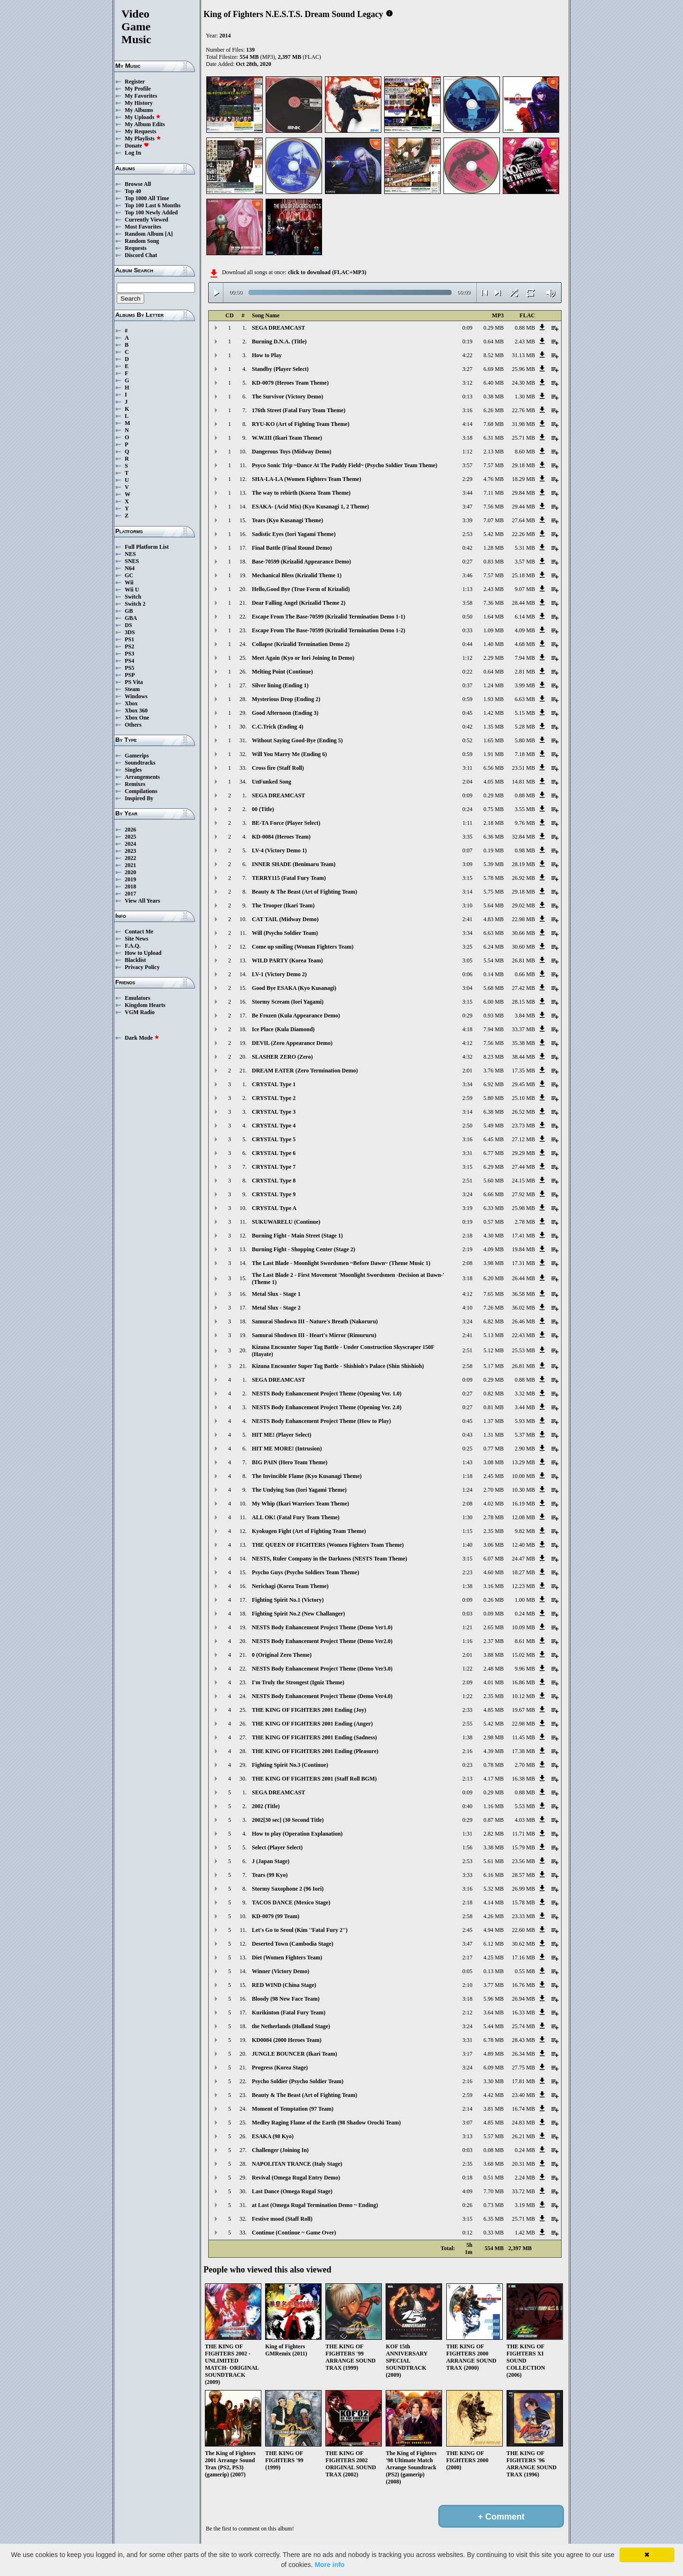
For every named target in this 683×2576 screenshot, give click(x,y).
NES (130, 554)
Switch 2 (135, 603)
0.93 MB (493, 1015)
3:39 (467, 520)
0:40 (467, 1806)
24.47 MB (523, 1558)
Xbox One (137, 717)
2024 (130, 843)
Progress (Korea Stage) (280, 2067)
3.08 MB (493, 1462)
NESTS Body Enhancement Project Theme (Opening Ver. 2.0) (326, 1407)
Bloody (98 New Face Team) (286, 1998)
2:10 (467, 1985)
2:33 (467, 1710)
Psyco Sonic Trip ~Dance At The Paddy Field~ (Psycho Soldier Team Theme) (344, 465)
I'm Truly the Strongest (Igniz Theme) (298, 1682)
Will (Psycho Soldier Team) (285, 933)
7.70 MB (493, 2191)
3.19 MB (525, 2205)
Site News (136, 938)
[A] (169, 234)
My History (139, 103)
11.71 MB (523, 1833)
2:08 (467, 1263)
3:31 (467, 1153)
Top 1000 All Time (147, 198)
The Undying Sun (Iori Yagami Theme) (299, 1490)
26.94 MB (523, 1998)
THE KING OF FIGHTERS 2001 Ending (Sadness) (314, 1737)
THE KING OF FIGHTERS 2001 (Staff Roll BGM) (314, 1778)
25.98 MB (523, 1208)
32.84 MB (523, 836)
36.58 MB (523, 1294)
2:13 (467, 1778)
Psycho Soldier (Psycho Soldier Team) (297, 2081)
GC (129, 575)
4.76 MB (493, 479)
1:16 (467, 1641)
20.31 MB (523, 2164)
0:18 (467, 2177)
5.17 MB (493, 1366)
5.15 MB (525, 713)
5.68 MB (493, 988)
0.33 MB (493, 2232)
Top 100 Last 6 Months (153, 205)
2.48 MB (493, 1668)
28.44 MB (523, 603)
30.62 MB (523, 1943)
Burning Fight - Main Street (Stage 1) (297, 1235)
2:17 (467, 1957)
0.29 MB (493, 327)
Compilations (141, 791)
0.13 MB (493, 1971)
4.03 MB (525, 1820)
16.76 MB (523, 1985)
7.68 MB (493, 424)
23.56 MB (523, 1861)
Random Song (142, 241)
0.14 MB (493, 974)
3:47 (467, 506)
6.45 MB (493, 1139)
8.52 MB (493, 355)
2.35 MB (493, 1531)
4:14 (467, 424)
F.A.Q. (132, 945)
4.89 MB (493, 2053)
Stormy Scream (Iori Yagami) (287, 1001)
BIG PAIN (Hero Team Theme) (289, 1462)
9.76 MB (525, 823)
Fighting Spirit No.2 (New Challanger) (298, 1613)
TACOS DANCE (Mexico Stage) (291, 1902)
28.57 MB (523, 1875)
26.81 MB (523, 960)
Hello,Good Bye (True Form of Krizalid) (301, 589)
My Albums (139, 110)
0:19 (467, 341)
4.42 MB (493, 2095)
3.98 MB (493, 1263)
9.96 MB (525, 1668)
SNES (132, 561)
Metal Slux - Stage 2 (276, 1307)
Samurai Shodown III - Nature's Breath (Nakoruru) (315, 1321)
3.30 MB (493, 2081)
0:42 (467, 548)
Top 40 (133, 191)
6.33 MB (493, 1208)
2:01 (467, 1070)
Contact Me (139, 931)
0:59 (467, 699)
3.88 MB (493, 1655)
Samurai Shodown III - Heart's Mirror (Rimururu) (314, 1335)
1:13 (467, 589)
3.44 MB (525, 1407)
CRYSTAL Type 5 (273, 1139)
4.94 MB (493, 1930)
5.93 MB (525, 1421)
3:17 (467, 2053)
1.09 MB (493, 630)
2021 (130, 865)
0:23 (467, 1765)
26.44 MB (523, 1278)
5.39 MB (493, 864)
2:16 (467, 1751)
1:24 (467, 1490)
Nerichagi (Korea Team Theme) (290, 1586)
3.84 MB (525, 1015)
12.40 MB (523, 1545)
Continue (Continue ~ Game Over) (294, 2232)
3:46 (467, 575)
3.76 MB (493, 1070)
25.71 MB (523, 437)
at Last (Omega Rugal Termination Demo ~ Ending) (315, 2205)
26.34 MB (523, 2053)
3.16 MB (493, 1586)
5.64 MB (493, 905)
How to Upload (143, 953)
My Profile (138, 88)
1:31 (467, 1833)
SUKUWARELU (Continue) (286, 1222)
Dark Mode (142, 1037)
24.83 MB (523, 2122)
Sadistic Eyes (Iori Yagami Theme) (294, 534)
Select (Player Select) (277, 1847)
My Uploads (143, 117)
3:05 (467, 960)
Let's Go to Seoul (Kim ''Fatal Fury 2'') (300, 1930)
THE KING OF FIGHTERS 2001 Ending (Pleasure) (315, 1751)
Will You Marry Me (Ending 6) (289, 754)
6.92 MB (493, 1084)
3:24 (467, 1194)
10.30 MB (523, 1490)
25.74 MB (523, 2026)
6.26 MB (493, 410)
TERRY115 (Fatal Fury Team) (289, 878)
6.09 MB (493, 2067)
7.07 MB (493, 520)
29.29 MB (523, 1153)
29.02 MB (523, 905)
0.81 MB (493, 1407)
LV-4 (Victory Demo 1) (279, 850)
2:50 (467, 1125)
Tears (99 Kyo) (270, 1875)
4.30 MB (493, 1235)
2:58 (467, 1366)
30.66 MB (523, 933)
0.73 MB (493, 2205)
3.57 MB (525, 561)
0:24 (467, 809)
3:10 (467, 905)
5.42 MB (493, 534)
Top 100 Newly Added (151, 212)
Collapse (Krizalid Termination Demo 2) (301, 644)
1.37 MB (493, 1421)
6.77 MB (493, 1153)
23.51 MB (523, 768)
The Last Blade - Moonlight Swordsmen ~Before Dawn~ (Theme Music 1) (341, 1263)
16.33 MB (523, 2012)
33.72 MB (523, 2191)
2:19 (467, 1249)
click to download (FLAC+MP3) (327, 272)
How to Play (267, 355)
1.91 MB (493, 754)
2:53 (467, 534)
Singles (133, 769)
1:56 (467, 1847)
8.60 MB (525, 451)
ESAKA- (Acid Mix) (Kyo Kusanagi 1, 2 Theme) (310, 506)
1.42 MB (493, 713)
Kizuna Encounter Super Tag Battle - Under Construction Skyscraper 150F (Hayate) (343, 1350)
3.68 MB (493, 2164)
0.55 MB (525, 1971)
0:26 (467, 2205)
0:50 (467, 616)
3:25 (467, 946)
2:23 (467, 1572)
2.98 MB (493, 1737)
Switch (133, 596)
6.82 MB (493, 1321)
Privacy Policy (142, 967)
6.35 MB (493, 2219)
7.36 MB (493, 603)
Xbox (131, 703)
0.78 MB (493, 1765)
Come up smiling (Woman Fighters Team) (302, 946)
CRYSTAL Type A (274, 1208)
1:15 (467, 1531)
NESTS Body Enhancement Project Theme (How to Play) (321, 1421)
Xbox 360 (136, 710)
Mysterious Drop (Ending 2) (286, 699)
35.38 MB (523, 1043)
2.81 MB (525, 671)
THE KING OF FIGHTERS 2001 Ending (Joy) (309, 1710)
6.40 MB (493, 382)
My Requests (140, 131)
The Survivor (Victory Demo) (287, 396)
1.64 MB (493, 616)
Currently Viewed (146, 219)
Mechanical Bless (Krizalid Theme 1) (297, 575)
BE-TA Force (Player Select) (286, 823)
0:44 (467, 644)
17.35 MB (523, 1070)
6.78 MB (493, 2040)
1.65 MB (493, 740)
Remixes (135, 784)
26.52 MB (523, 1111)
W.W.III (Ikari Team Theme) (287, 437)
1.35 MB (493, 726)
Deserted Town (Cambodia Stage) (292, 1943)
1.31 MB (493, 1434)
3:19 (467, 1208)
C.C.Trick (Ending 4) (277, 726)
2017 (130, 893)
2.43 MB (525, 341)
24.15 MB (523, 1180)
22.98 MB (523, 919)
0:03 (467, 1613)
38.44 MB (523, 1056)
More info (329, 2564)
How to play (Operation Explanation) (297, 1833)
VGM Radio (140, 1012)
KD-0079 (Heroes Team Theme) (290, 382)
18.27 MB (523, 1572)
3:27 (467, 369)
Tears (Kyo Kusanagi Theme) (287, 520)
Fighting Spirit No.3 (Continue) (290, 1765)
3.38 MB (493, 1847)
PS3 (129, 653)
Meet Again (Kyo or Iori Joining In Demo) (303, 658)
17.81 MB (523, 2081)
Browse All (138, 184)
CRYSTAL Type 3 (273, 1111)
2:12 (467, 2012)
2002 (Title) (266, 1806)
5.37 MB (525, 1434)
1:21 (467, 1627)
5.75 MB (493, 891)
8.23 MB (493, 1056)
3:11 (467, 768)
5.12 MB (493, 1350)
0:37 (467, 685)
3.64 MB (493, 2012)
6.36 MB (493, 836)
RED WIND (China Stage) (284, 1985)
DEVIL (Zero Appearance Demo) (292, 1043)
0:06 (467, 974)
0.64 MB (493, 341)
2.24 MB (525, 2177)
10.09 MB (523, 1627)
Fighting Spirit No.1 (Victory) (288, 1600)
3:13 (467, 2136)
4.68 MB (525, 644)
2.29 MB (493, 658)
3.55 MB (525, 809)
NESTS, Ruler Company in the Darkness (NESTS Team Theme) (329, 1558)
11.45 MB (523, 1737)
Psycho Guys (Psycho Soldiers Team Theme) (305, 1572)
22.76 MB (523, 410)
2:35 (467, 2164)
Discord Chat (141, 255)
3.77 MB (493, 1985)
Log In (133, 152)
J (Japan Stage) (270, 1861)
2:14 (467, 2108)
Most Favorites (143, 226)
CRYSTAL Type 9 (273, 1194)
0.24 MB (525, 1613)
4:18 (467, 1029)
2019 (130, 879)
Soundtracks (140, 762)
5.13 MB (493, 1335)
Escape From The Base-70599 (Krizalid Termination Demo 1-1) (328, 616)
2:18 (467, 1235)
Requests (136, 248)
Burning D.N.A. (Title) (279, 341)
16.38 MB (523, 1778)
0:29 (467, 1015)
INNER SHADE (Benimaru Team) (293, 864)
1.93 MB (493, 699)
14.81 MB (523, 781)
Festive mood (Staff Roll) (282, 2219)
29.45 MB (523, 1084)
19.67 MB (523, 1710)
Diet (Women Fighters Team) (287, 1957)
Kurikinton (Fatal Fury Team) (288, 2012)
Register (135, 81)
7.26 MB (493, 1307)
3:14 (467, 891)
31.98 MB (523, 424)
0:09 (467, 327)
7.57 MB (493, 465)
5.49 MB (493, 1125)
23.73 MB (523, 1125)
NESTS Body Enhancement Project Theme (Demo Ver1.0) (322, 1627)
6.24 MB (493, 946)
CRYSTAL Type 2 (273, 1098)
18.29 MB (523, 479)
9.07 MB (525, 589)
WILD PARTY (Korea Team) (287, 960)
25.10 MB (523, 1098)
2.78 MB (525, 1222)
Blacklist (135, 960)
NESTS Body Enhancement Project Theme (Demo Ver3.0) (322, 1668)
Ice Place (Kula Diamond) (283, 1029)
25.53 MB (523, 1350)
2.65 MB (493, 1627)
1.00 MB (525, 1600)
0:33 (467, 630)
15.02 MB (523, 1655)
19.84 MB (523, 1249)
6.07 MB (493, 1558)
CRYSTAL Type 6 (273, 1153)
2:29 (467, 479)
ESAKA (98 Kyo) (273, 2136)
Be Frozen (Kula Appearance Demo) (296, 1015)
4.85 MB (493, 1710)
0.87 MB (493, 1820)
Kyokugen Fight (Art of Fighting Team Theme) (309, 1531)
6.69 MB (493, 369)
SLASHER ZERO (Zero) (282, 1056)
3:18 (467, 437)
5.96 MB (493, 1998)
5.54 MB (493, 960)
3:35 (467, 836)
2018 (130, 886)
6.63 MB (525, 699)
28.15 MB (523, 1001)
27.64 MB (523, 520)
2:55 (467, 1723)
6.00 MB (493, 1001)
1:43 (467, 1462)
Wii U (132, 589)
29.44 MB (523, 506)
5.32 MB (493, 1888)
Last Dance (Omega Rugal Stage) (292, 2191)
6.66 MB (493, 1194)
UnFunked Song (271, 781)
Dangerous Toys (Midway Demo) (291, 451)
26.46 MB (523, 1321)
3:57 (467, 465)
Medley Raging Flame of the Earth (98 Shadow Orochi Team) (326, 2122)
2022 (130, 858)
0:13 (467, 396)
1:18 (467, 1476)
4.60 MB (493, 1572)
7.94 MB (525, 658)
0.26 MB (493, 1600)
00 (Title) (263, 809)
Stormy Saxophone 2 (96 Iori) (287, 1888)
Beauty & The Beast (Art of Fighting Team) (304, 891)
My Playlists (143, 138)
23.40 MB (523, 2095)
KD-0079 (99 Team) (275, 1916)
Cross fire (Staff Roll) (278, 768)
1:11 (467, 823)
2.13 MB (493, 451)
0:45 (467, 713)
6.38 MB (493, 1111)
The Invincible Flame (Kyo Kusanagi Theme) (306, 1476)
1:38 (467, 1586)
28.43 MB (523, 2040)
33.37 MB (523, 1029)
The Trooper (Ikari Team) (283, 905)
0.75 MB (493, 809)
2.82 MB (493, 1833)
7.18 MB (525, 754)
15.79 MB (523, 1847)
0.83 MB (493, 561)
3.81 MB (493, 2108)
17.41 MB (523, 1235)
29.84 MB (523, 492)
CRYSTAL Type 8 (273, 1180)
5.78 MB (493, 878)
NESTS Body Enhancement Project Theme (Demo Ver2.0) (322, 1641)
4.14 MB (493, 1902)
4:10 (467, 1307)
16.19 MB (523, 1503)
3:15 (467, 878)
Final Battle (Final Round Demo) (292, 548)
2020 (130, 872)
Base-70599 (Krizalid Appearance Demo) (301, 561)
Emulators (137, 998)
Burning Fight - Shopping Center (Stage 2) (303, 1249)
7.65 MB (493, 1294)
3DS (130, 632)
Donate (137, 145)
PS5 (129, 668)
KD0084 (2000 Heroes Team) (287, 2040)
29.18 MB (523, 465)
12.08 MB (523, 1517)
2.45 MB (493, 1476)
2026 (130, 829)
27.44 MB (523, 1166)
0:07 (467, 850)
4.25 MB (493, 1957)
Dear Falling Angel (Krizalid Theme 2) (298, 603)
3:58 (467, 603)
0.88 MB (525, 327)
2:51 (467, 1180)
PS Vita (134, 682)
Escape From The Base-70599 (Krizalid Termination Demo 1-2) (328, 630)
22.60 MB (523, 1930)
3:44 (467, 492)
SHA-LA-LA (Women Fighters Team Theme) (306, 479)
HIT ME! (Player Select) (281, 1434)
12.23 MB (523, 1586)
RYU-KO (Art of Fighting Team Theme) (301, 424)
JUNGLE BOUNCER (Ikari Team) (294, 2053)
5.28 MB (525, 726)
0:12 (467, 2232)
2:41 (467, 919)
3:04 (467, 988)
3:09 (467, 864)
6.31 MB (493, 437)
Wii (129, 582)
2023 (130, 851)
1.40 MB (493, 644)
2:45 (467, 1930)
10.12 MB (523, 1696)
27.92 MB (523, 1194)
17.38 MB (523, 1751)
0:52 (467, 740)
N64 (130, 568)
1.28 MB (493, 548)
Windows (136, 696)
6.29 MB (493, 1166)
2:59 (467, 1098)
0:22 (467, 671)
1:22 (467, 1668)
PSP (130, 675)
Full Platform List (147, 547)
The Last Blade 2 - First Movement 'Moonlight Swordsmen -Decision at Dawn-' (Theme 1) (348, 1278)
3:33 (467, 1875)
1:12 (467, 451)
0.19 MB (493, 850)
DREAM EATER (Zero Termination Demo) (305, 1070)
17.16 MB (523, 1957)
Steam (132, 689)
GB (129, 611)
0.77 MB (493, 1448)
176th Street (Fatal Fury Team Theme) (298, 410)
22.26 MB (523, 534)
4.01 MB (493, 1682)
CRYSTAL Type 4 (273, 1125)
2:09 (467, 1682)
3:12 (467, 382)
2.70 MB (493, 1490)
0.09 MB (493, 1613)
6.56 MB (493, 768)
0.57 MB (493, 1222)
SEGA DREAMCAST (278, 327)
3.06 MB (493, 1545)
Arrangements (142, 777)
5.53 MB (525, 1806)
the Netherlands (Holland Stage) (291, 2026)
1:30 (467, 1517)
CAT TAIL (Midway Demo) (285, 919)
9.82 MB (525, 1531)
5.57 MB (493, 2136)
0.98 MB (525, 850)
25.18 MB (523, 575)
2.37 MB (493, 1641)
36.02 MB (523, 1307)
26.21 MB (523, 2136)
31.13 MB (523, 355)
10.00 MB (523, 1476)
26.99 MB (523, 1888)
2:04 (467, 781)
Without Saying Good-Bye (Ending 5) (297, 740)
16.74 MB (523, 2108)
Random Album (144, 234)
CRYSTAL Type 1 (273, 1084)
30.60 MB (523, 946)
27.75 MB (523, 2067)
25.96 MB (523, 369)
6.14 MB (525, 616)
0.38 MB (493, 396)
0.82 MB (493, 1393)
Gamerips (137, 755)
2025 (130, 836)
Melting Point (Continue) (282, 671)
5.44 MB (493, 2026)
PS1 (129, 639)
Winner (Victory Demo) (280, 1971)
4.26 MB (493, 1916)
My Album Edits (145, 124)
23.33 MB (523, 1916)
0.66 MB (525, 974)
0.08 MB (493, 2150)
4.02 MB (493, 1503)
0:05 (467, 1971)
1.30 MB (525, 396)
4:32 (467, 1056)
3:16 (467, 410)
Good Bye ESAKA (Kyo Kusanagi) (294, 988)
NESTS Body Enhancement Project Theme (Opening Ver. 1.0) (326, 1393)
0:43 (467, 1434)
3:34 (467, 933)
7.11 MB (494, 492)
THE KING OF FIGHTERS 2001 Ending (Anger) (312, 1723)
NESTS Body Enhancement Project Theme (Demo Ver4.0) (322, 1696)
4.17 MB (493, 1778)
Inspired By (139, 798)
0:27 (467, 561)
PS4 (129, 660)
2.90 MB (525, 1448)
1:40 (467, 1545)
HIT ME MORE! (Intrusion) (287, 1448)
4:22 (467, 355)
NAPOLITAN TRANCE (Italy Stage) (297, 2164)
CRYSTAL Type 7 (273, 1166)
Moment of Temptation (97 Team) (292, 2108)
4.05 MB (493, 781)
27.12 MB (523, 1139)
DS (128, 625)
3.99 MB (525, 685)
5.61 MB (493, 1861)
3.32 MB (525, 1393)
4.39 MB (493, 1751)
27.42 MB (523, 988)
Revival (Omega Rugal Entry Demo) (296, 2177)
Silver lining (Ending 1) (280, 685)
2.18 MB (493, 823)
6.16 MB (493, 1875)
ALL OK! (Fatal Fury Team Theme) (296, 1517)
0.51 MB (493, 2177)
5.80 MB (525, 740)
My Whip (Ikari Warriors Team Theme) (300, 1503)
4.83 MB (493, 919)
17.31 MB (523, 1263)
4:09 (467, 2191)
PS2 (129, 646)
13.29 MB (523, 1462)
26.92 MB (523, 878)
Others (133, 724)
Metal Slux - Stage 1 (276, 1294)
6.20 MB (493, 1278)
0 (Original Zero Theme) (282, 1655)
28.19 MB (523, 864)
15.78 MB (523, 1902)
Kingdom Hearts (145, 1005)
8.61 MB (525, 1641)
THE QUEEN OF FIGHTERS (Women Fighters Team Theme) (328, 1545)
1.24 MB (493, 685)
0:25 (467, 1448)
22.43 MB (523, 1335)
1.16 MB (493, 1806)
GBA (131, 618)
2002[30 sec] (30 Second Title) (288, 1820)
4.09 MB (525, 630)
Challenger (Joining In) (280, 2150)
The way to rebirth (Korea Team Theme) (301, 492)
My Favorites (141, 95)
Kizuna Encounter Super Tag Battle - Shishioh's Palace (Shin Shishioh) (338, 1366)
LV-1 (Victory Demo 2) (279, 974)
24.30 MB (523, 382)
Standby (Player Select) (280, 369)
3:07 (467, 2122)
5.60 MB (493, 1180)
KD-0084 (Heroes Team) (281, 836)
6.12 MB (493, 1943)
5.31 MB (525, 548)
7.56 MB (493, 506)
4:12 (467, 1043)
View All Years (142, 900)
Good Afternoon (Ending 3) (285, 713)
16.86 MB (523, 1682)
